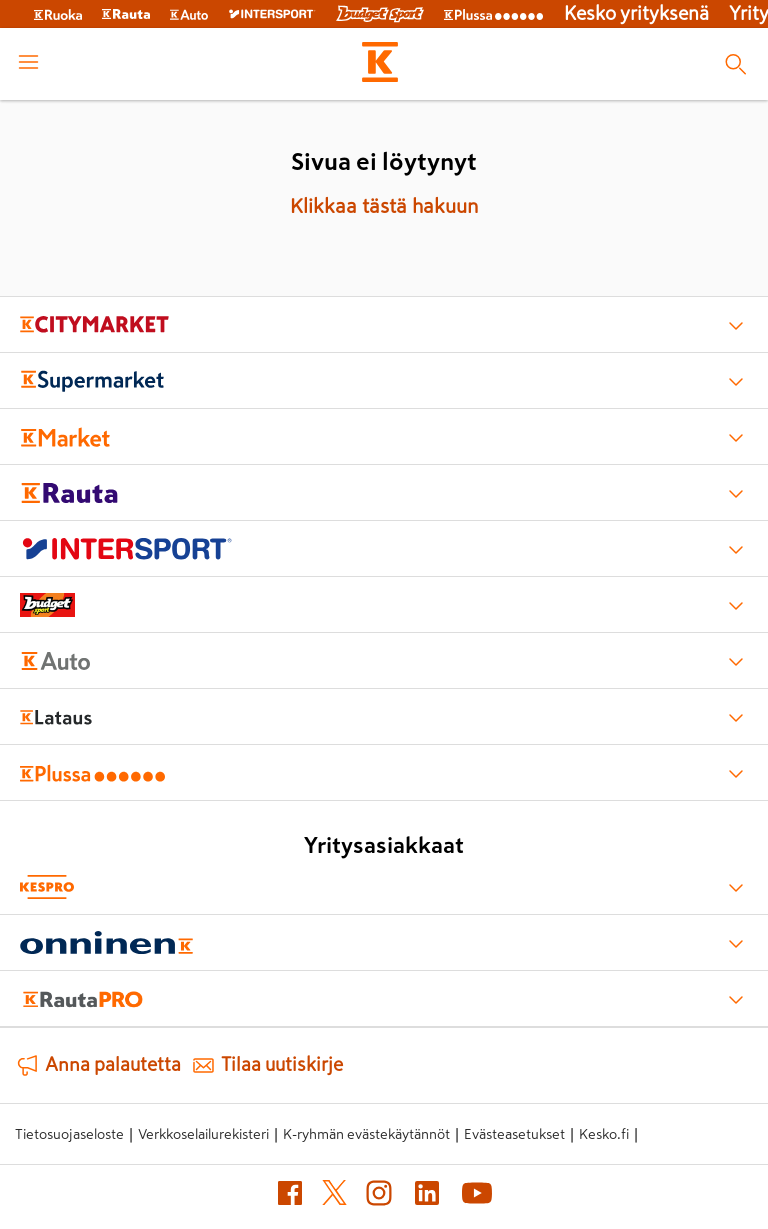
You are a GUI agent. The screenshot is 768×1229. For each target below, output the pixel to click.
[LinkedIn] (427, 1197)
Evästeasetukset (514, 1134)
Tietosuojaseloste (69, 1134)
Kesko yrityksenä (636, 13)
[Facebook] (290, 1197)
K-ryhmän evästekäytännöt (366, 1134)
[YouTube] (477, 1197)
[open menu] (28, 64)
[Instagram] (379, 1197)
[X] (334, 1196)
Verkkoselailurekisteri (203, 1134)
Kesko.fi (604, 1134)
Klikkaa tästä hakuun (384, 206)
